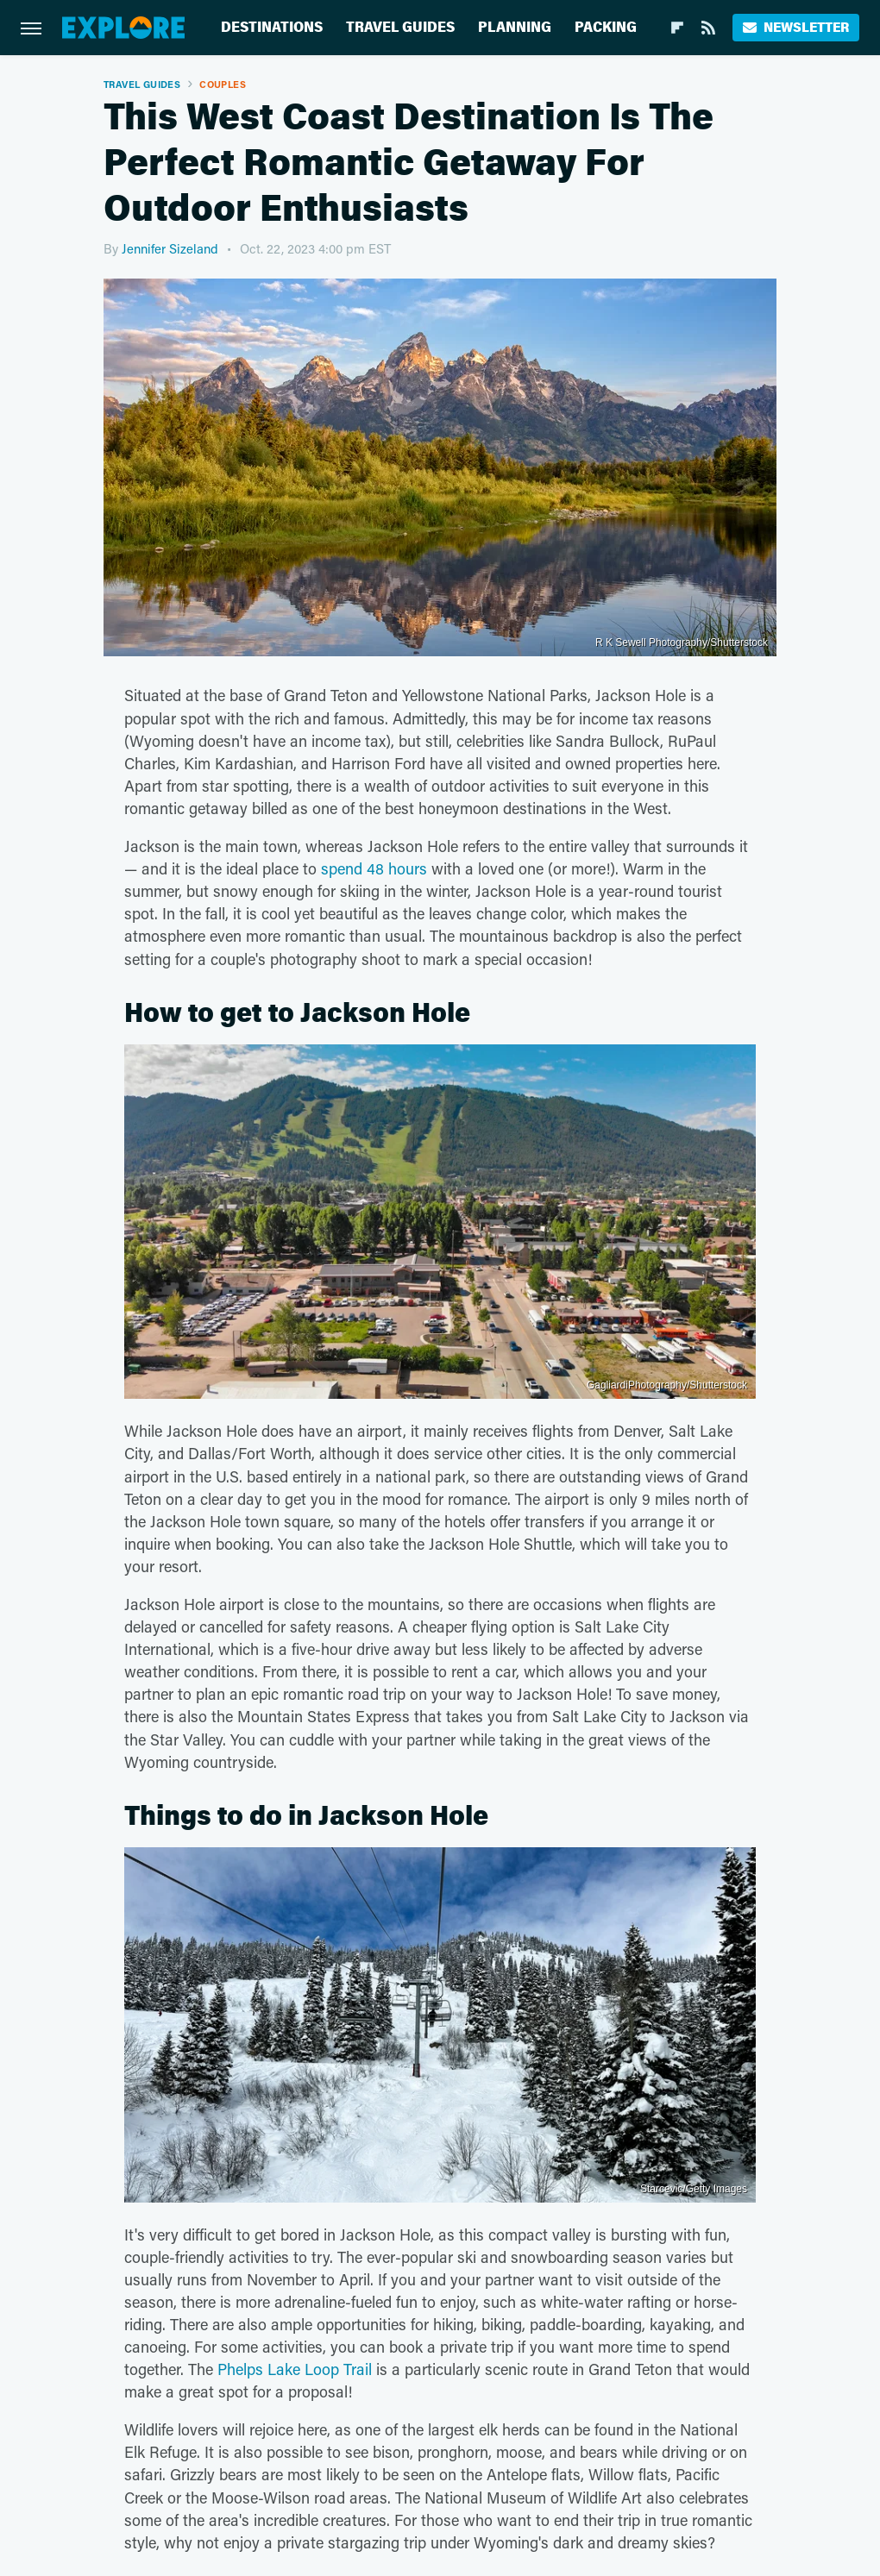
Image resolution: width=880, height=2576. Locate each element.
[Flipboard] (677, 27)
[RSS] (708, 27)
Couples (222, 84)
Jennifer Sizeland (170, 248)
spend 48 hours (374, 868)
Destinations (272, 27)
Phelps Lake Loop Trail (294, 2369)
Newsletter (796, 27)
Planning (514, 27)
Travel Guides (400, 27)
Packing (606, 27)
